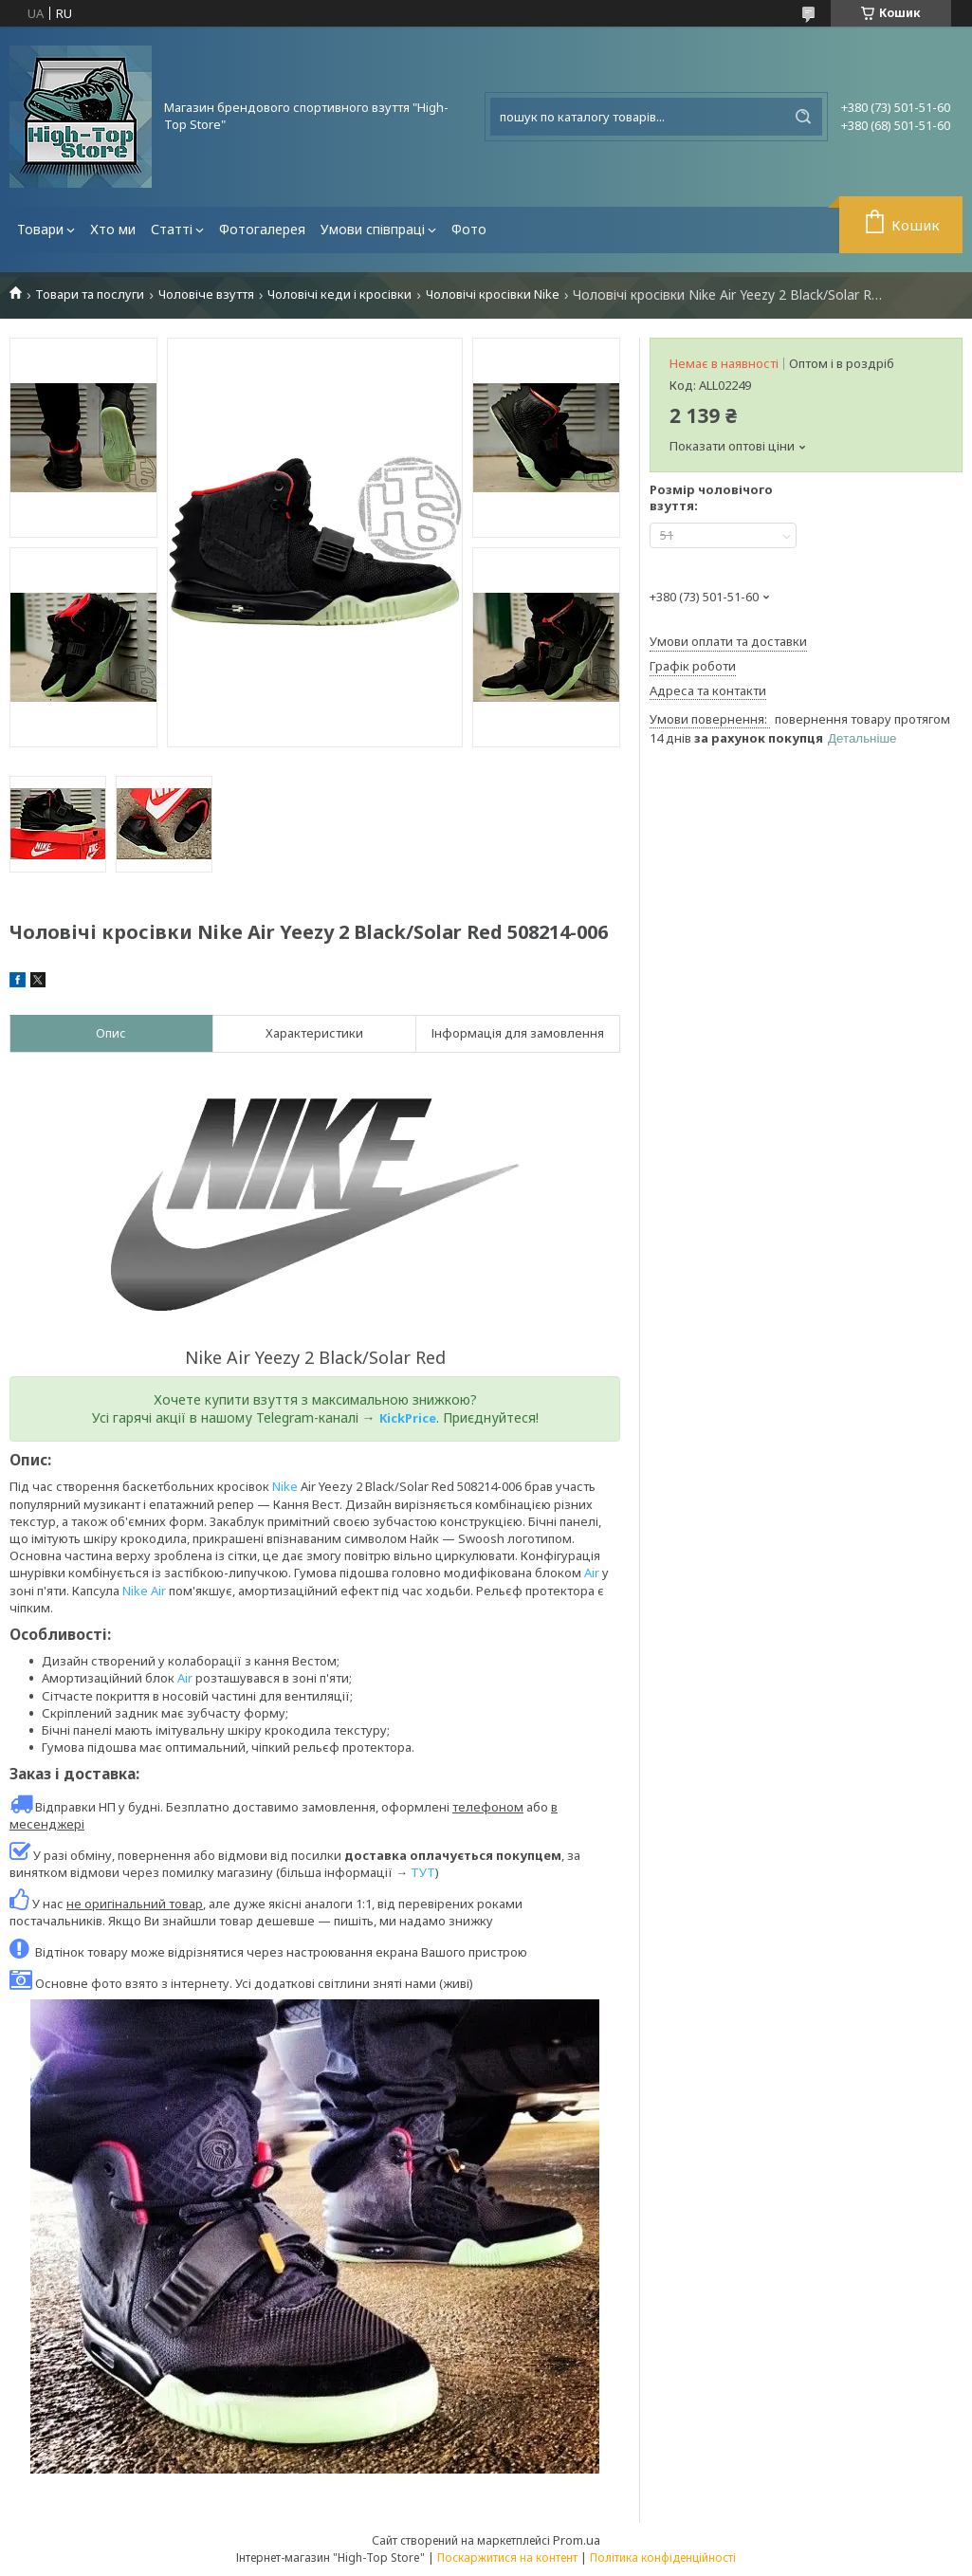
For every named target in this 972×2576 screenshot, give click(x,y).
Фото (468, 229)
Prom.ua (576, 2539)
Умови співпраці (373, 229)
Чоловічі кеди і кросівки (339, 294)
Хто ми (113, 229)
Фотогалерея (262, 229)
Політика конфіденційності (663, 2557)
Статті (172, 229)
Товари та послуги (89, 294)
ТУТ (423, 1872)
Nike (285, 1486)
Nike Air (144, 1590)
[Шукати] (803, 117)
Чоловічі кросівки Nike (492, 294)
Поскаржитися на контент (507, 2557)
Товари (40, 229)
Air (591, 1572)
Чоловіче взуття (206, 294)
